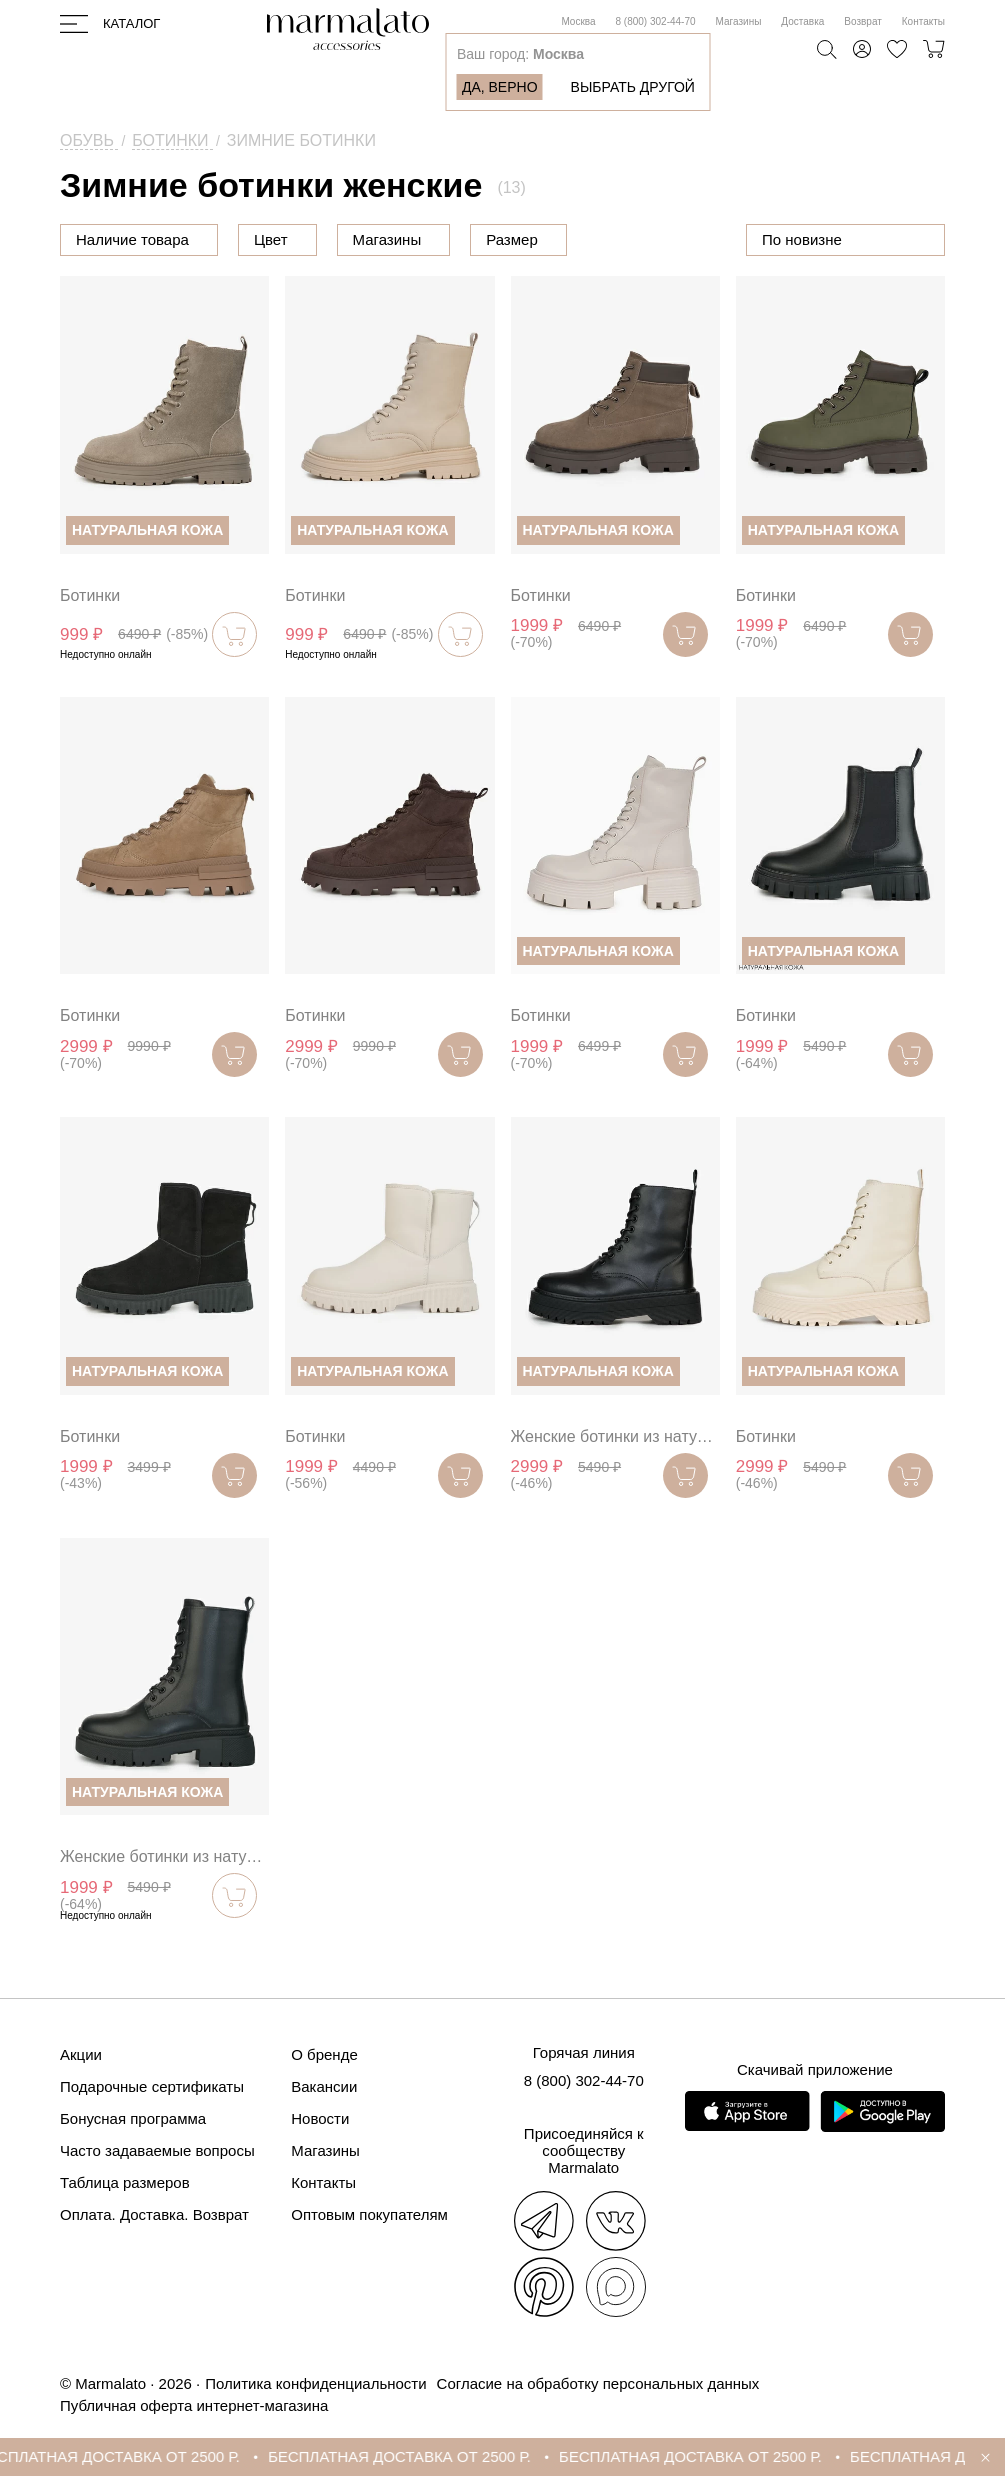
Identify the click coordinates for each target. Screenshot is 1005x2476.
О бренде (324, 2054)
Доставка (802, 21)
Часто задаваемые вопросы (157, 2150)
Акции (81, 2054)
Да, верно (500, 87)
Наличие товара (132, 239)
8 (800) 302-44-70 (656, 21)
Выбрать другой (633, 87)
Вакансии (324, 2086)
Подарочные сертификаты (152, 2086)
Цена (272, 239)
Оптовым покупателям (369, 2214)
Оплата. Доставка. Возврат (154, 2214)
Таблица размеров (125, 2182)
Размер (613, 239)
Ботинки (90, 595)
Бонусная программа (133, 2118)
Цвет (372, 239)
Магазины (739, 21)
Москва (578, 21)
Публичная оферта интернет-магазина (194, 2405)
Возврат (863, 21)
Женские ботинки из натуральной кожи (615, 1436)
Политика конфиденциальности (315, 2383)
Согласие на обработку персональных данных (598, 2383)
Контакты (923, 21)
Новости (320, 2118)
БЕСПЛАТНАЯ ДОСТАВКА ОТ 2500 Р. (149, 2456)
